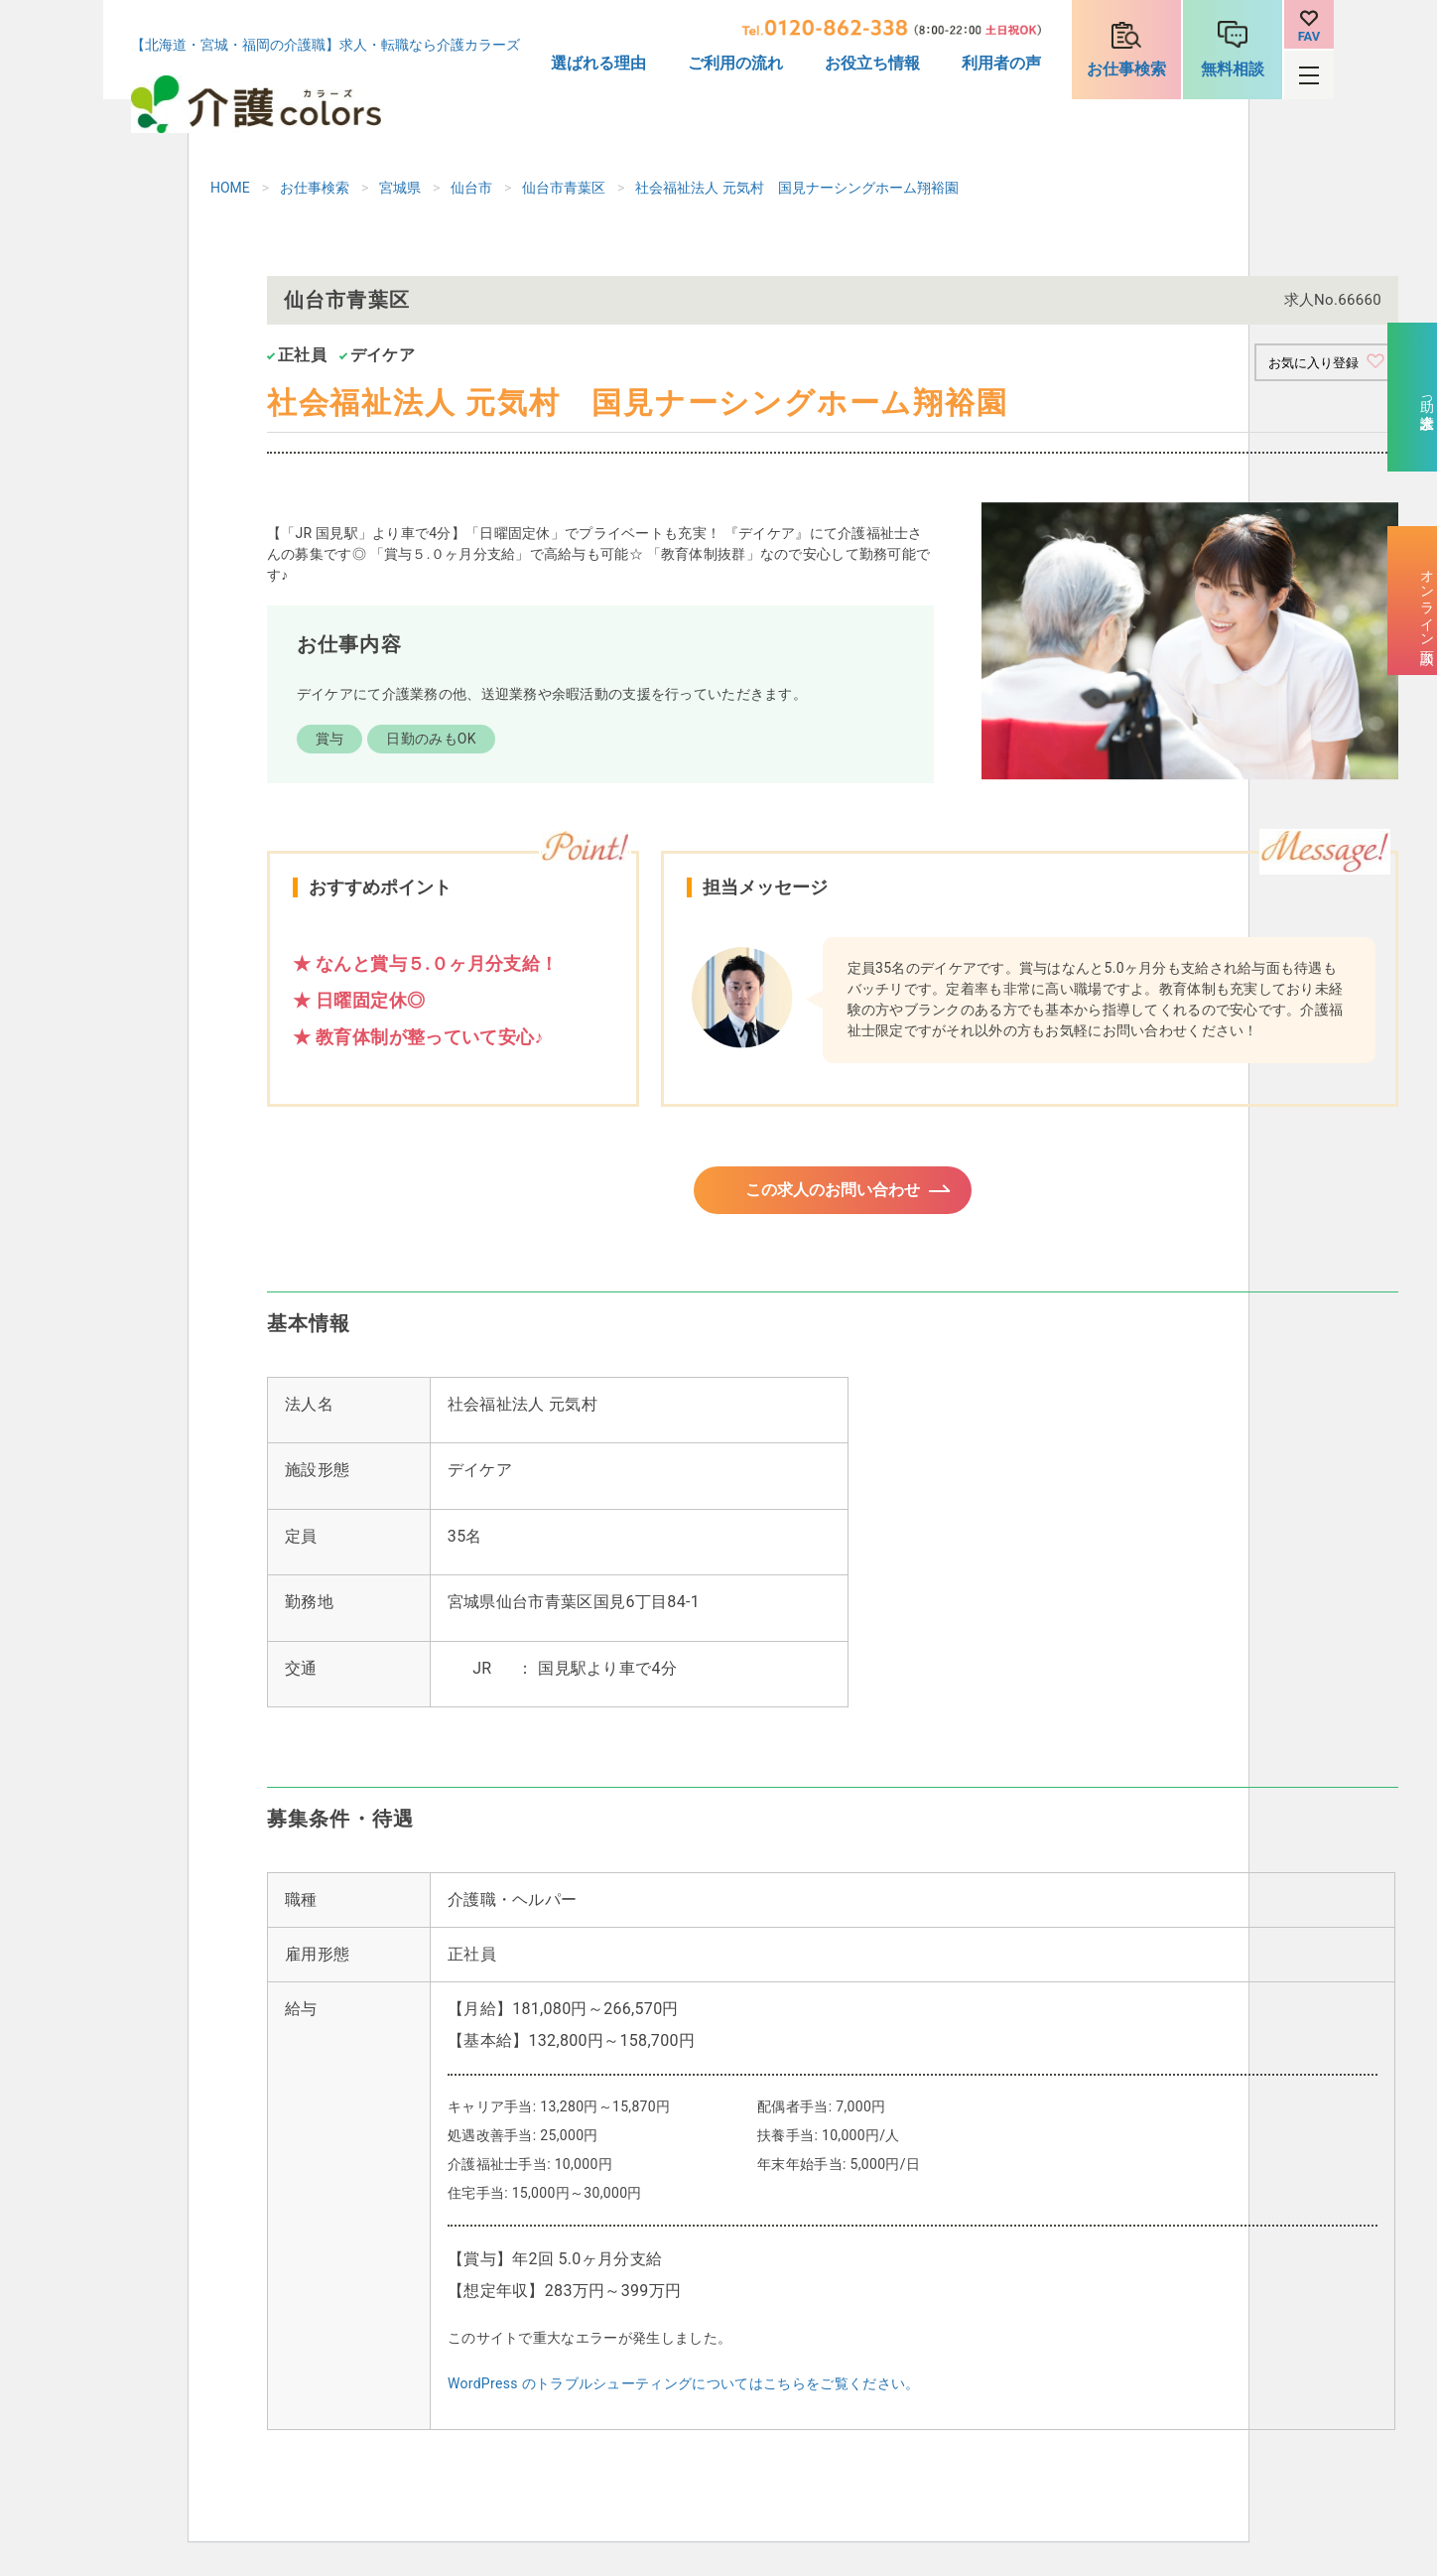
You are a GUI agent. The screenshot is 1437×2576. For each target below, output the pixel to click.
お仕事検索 (1126, 69)
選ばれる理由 (598, 63)
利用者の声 (1001, 63)
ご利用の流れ (735, 63)
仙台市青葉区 (563, 188)
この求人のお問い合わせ (832, 1196)
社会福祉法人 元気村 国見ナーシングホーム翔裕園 (796, 188)
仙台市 (471, 188)
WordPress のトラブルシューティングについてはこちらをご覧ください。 (684, 2395)
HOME (230, 188)
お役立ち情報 (872, 63)
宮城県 (400, 188)
